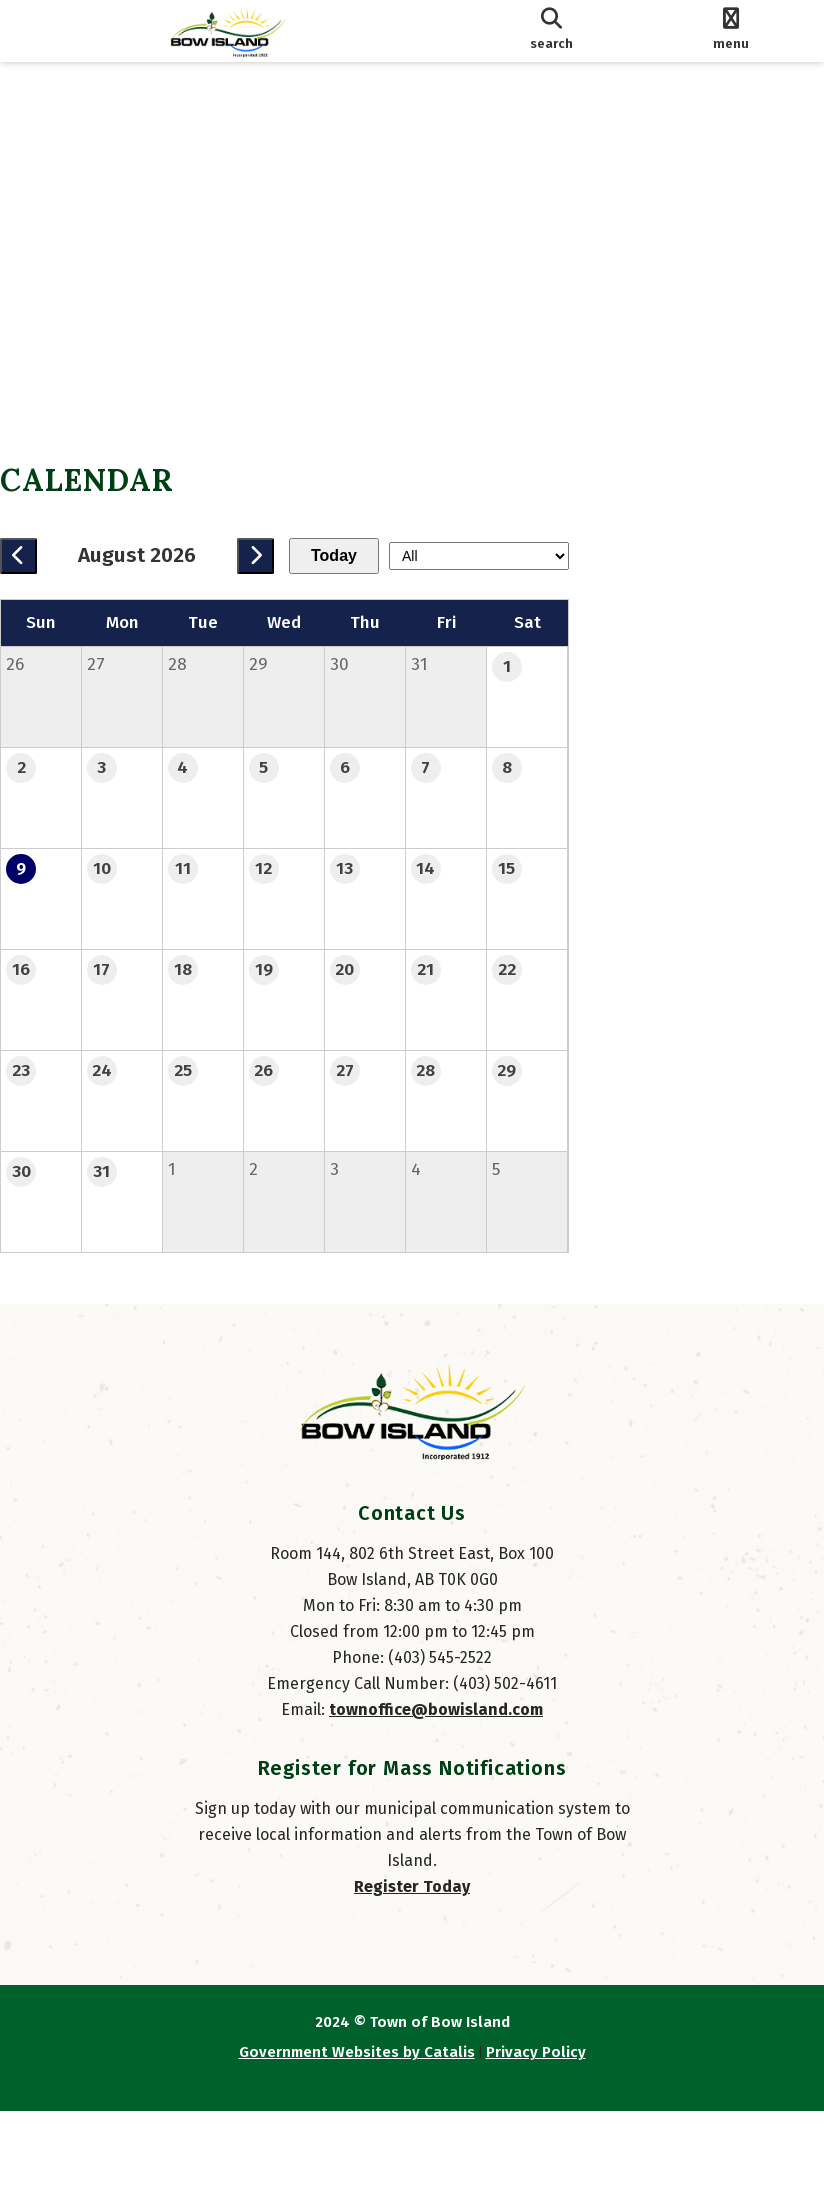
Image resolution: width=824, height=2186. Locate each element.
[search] (552, 31)
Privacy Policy (536, 2127)
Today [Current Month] (354, 555)
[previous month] (38, 556)
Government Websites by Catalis (357, 2127)
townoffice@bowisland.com (436, 1784)
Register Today (412, 1961)
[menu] (731, 31)
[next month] (275, 556)
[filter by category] (714, 556)
